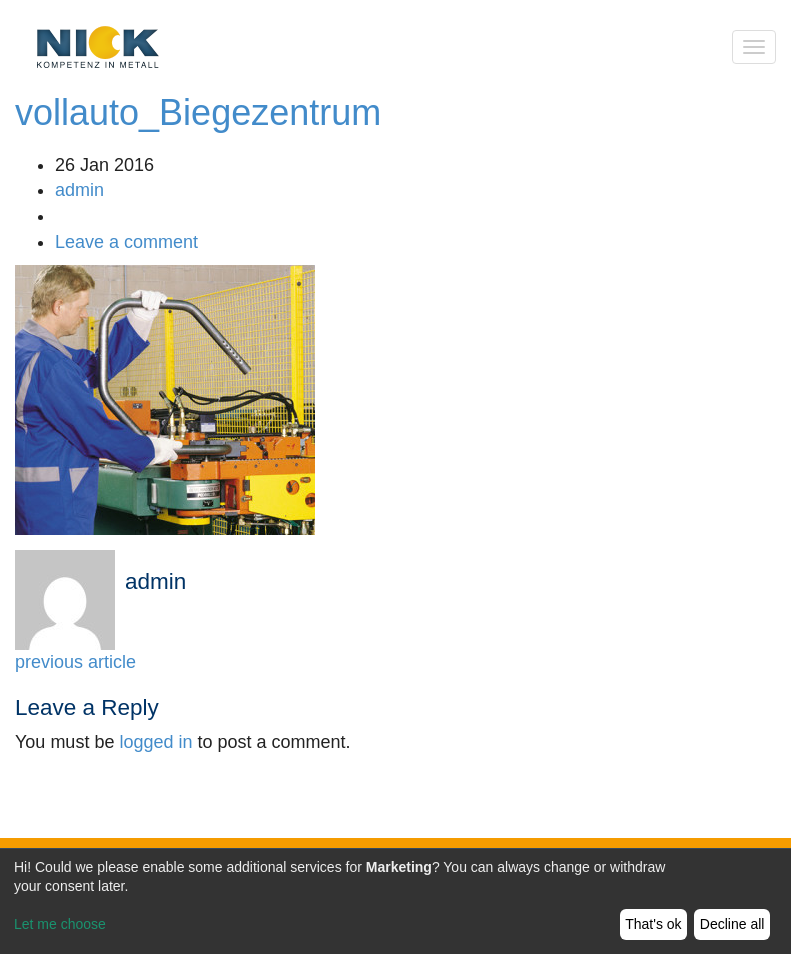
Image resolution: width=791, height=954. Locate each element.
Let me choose (60, 924)
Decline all (732, 924)
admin (79, 190)
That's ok (653, 924)
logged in (155, 742)
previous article (75, 662)
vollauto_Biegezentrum (198, 112)
